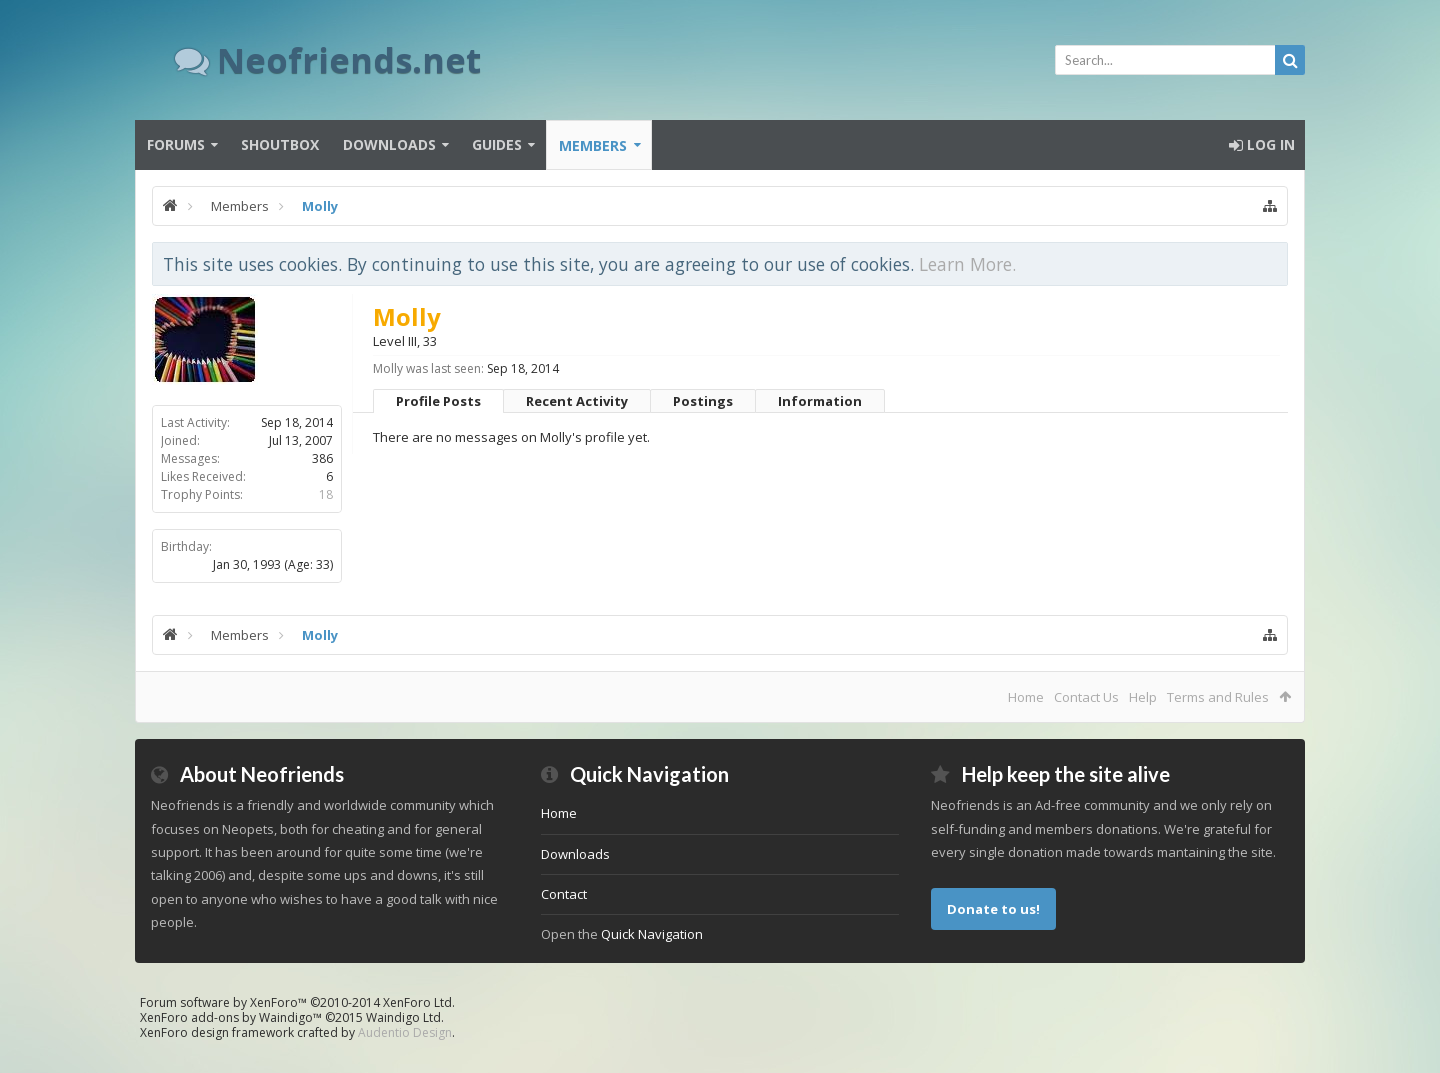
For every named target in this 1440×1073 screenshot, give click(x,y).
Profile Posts (438, 401)
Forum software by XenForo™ (297, 1002)
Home (1026, 697)
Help (1143, 697)
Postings (703, 401)
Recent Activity (577, 401)
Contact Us (1086, 697)
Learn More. (967, 264)
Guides (497, 144)
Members (593, 145)
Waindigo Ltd (403, 1017)
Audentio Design (405, 1032)
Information (820, 401)
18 (326, 494)
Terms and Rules (1218, 697)
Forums (176, 144)
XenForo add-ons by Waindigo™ (231, 1017)
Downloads (389, 144)
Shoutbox (280, 144)
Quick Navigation (652, 934)
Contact (564, 894)
